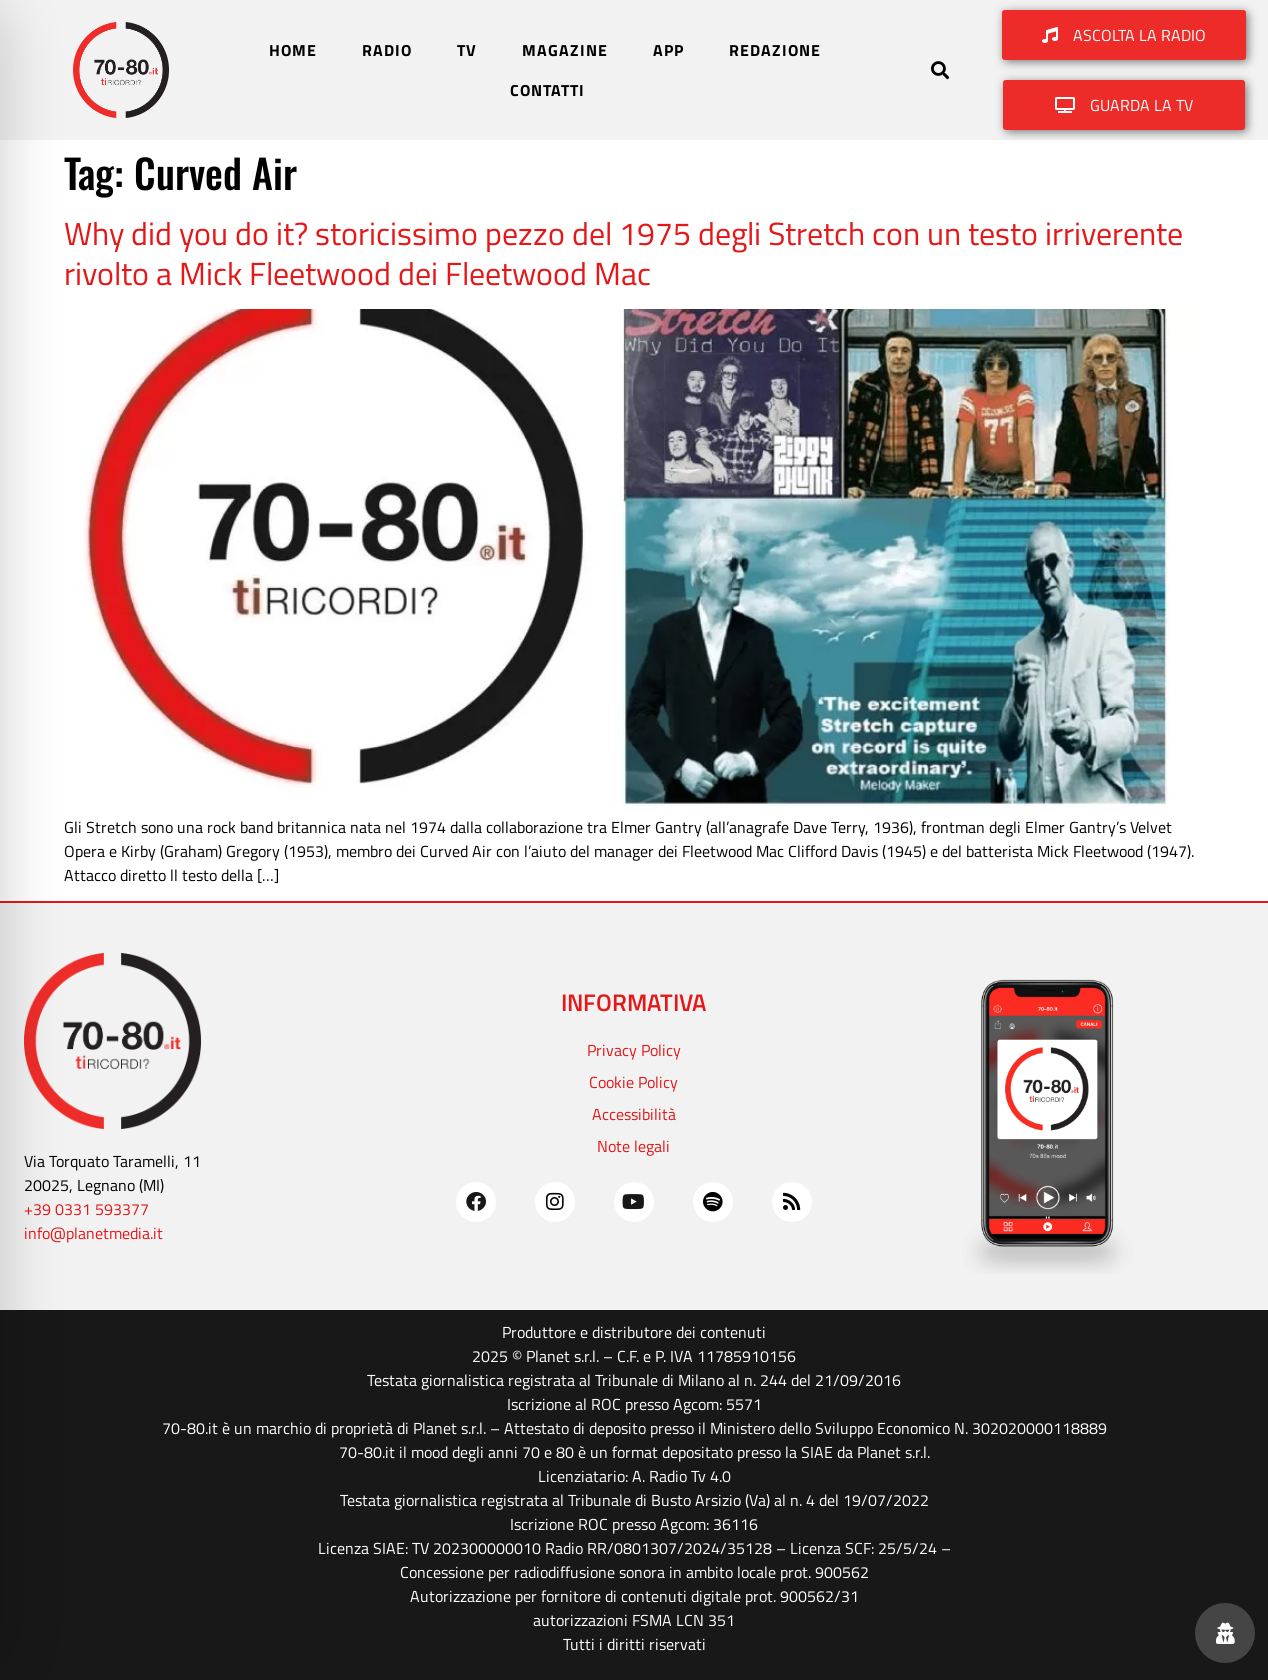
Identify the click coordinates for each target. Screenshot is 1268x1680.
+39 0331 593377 (86, 1209)
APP (668, 50)
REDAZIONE (775, 50)
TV (467, 50)
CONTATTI (547, 90)
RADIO (387, 50)
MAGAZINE (565, 50)
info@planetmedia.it (93, 1233)
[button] (940, 70)
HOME (293, 50)
